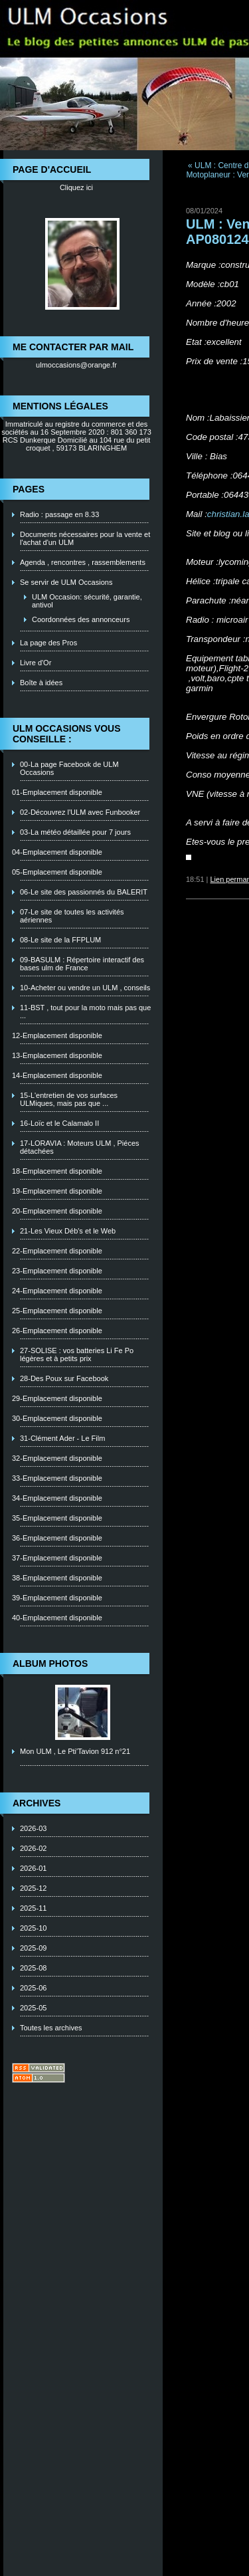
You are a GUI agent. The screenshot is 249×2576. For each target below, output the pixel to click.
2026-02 (33, 1848)
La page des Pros (48, 643)
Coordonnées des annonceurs (80, 619)
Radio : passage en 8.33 (59, 514)
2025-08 (33, 1968)
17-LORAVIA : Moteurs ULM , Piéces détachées (79, 1147)
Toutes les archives (51, 2028)
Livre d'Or (35, 663)
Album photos (50, 1663)
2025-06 (33, 1988)
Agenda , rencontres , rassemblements (82, 562)
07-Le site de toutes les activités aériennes (72, 916)
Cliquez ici (76, 187)
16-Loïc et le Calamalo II (59, 1123)
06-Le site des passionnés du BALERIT (83, 892)
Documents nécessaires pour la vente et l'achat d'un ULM (85, 538)
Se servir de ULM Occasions (66, 582)
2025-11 (33, 1908)
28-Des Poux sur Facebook (64, 1378)
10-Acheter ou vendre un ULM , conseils (85, 988)
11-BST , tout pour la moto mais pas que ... (85, 1012)
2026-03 (33, 1828)
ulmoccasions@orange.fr (76, 365)
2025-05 (33, 2008)
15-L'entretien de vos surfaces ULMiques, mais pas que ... (69, 1099)
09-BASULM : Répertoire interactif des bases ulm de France (82, 964)
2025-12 (33, 1888)
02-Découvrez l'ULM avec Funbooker (80, 812)
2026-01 (33, 1868)
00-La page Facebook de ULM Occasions (69, 768)
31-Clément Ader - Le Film (62, 1438)
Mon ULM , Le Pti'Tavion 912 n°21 (75, 1751)
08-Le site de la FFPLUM (60, 940)
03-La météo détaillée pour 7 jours (75, 832)
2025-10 (33, 1928)
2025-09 (33, 1948)
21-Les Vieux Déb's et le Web (68, 1231)
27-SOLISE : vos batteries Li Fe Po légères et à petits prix (76, 1354)
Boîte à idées (41, 683)
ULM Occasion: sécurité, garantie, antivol (87, 601)
